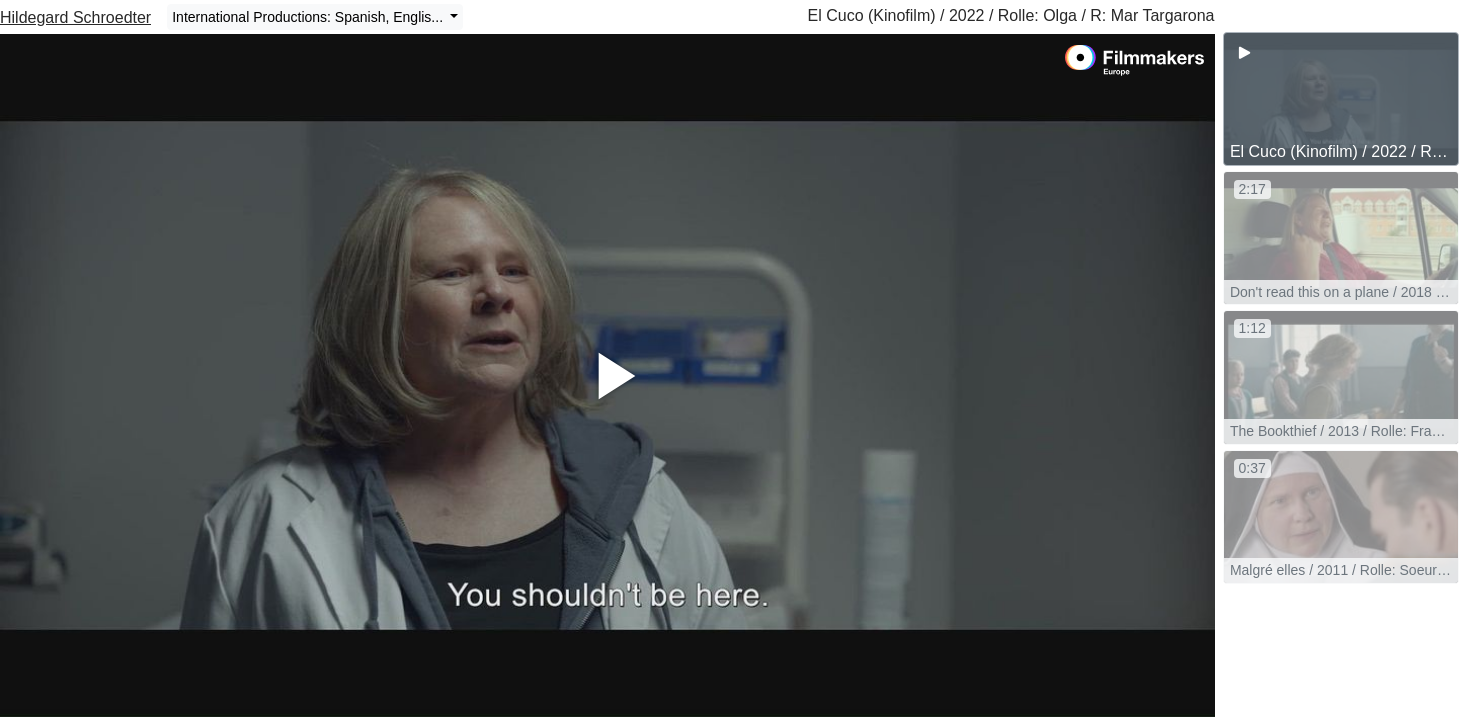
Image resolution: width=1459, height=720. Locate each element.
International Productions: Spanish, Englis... (309, 17)
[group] (1341, 99)
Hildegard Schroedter (75, 17)
